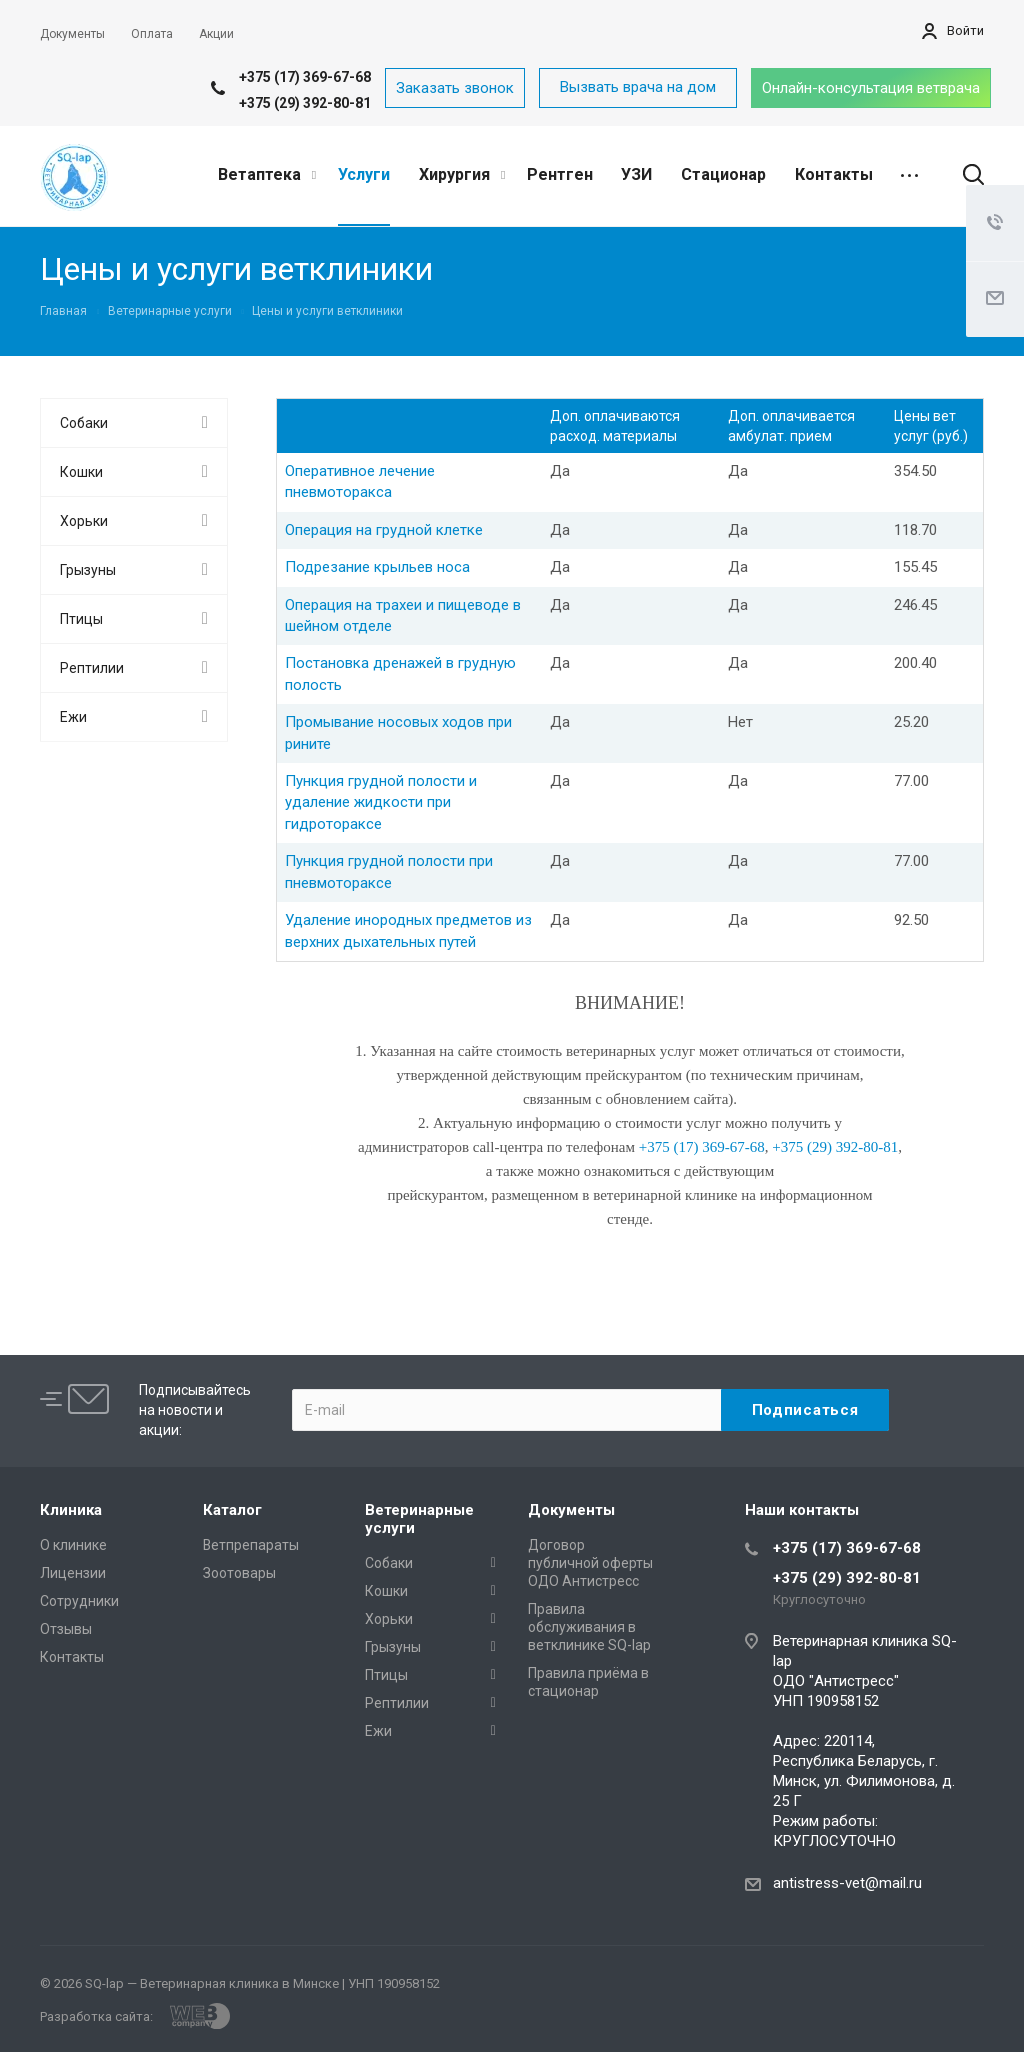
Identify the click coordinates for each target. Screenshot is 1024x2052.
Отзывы (66, 1629)
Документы (571, 1510)
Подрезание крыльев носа (377, 567)
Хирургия (462, 174)
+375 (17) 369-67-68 (305, 77)
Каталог (232, 1510)
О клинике (73, 1545)
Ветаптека (267, 174)
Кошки (81, 472)
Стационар (723, 174)
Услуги (364, 174)
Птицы (81, 619)
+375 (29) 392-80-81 (305, 103)
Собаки (84, 423)
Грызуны (88, 570)
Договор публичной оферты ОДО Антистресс (590, 1563)
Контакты (834, 174)
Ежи (73, 717)
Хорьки (84, 521)
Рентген (560, 174)
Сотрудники (79, 1601)
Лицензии (73, 1573)
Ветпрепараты (251, 1545)
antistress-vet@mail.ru (847, 1883)
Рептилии (92, 668)
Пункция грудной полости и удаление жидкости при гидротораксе (381, 802)
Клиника (71, 1510)
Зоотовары (239, 1573)
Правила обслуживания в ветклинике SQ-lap (589, 1627)
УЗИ (636, 174)
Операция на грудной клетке (384, 530)
